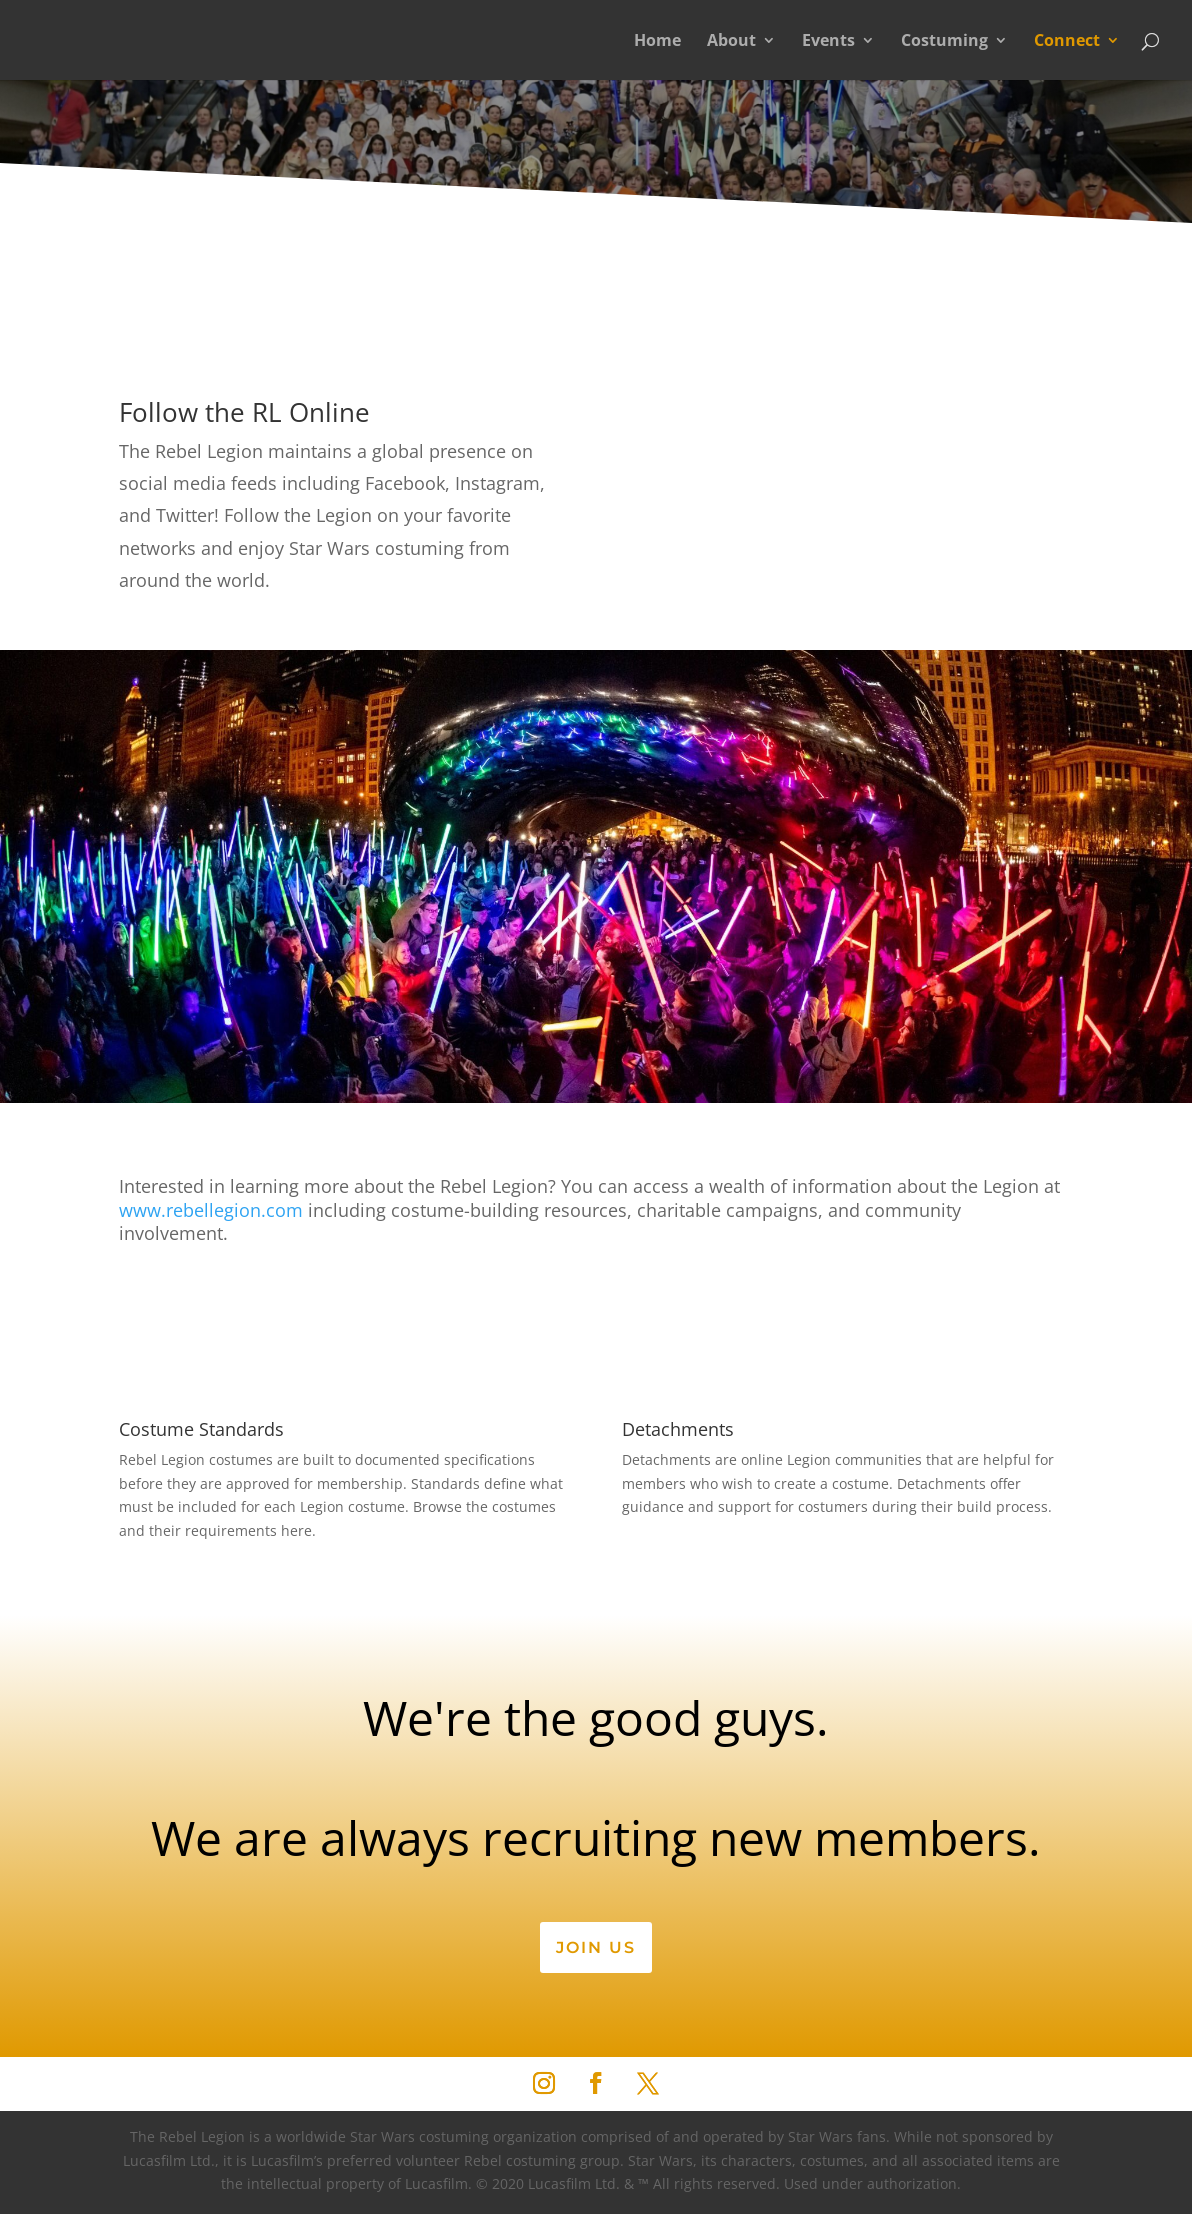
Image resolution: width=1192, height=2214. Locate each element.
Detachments (678, 1429)
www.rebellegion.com (211, 1210)
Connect (1067, 42)
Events (828, 42)
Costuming (944, 42)
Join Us (596, 1947)
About (731, 42)
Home (657, 42)
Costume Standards (201, 1429)
